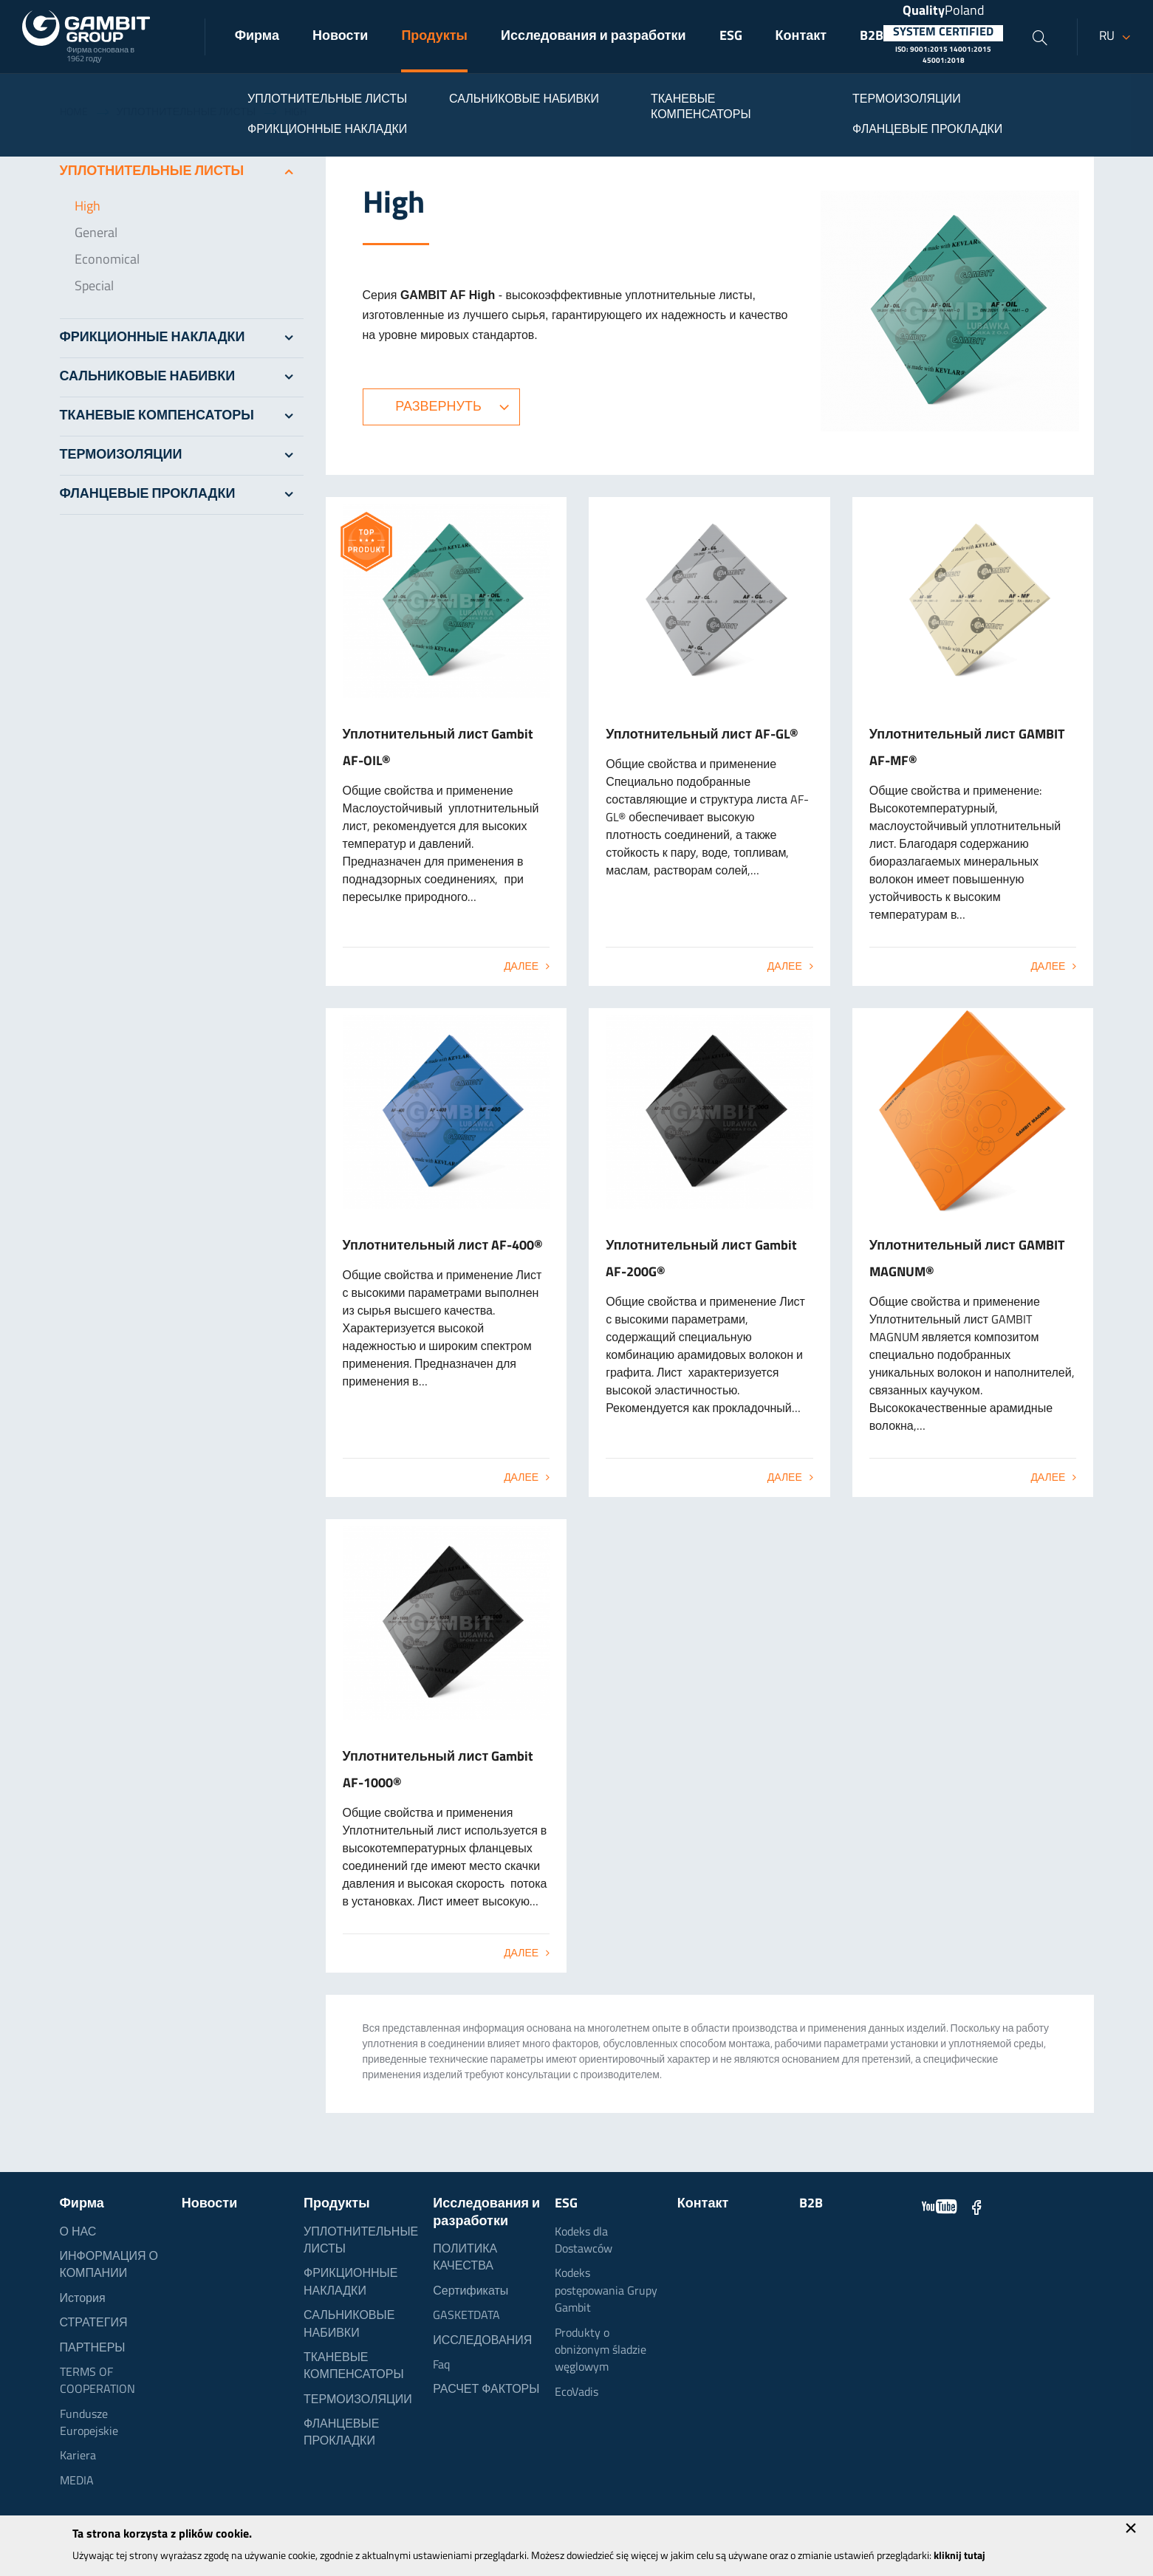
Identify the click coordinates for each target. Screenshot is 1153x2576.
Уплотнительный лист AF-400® (443, 1246)
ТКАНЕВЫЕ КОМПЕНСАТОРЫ (182, 416)
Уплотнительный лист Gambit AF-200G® (701, 1259)
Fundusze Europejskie (89, 2423)
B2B (871, 37)
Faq (441, 2365)
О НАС (78, 2232)
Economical (107, 260)
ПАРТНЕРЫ (93, 2348)
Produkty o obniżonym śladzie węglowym (600, 2351)
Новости (340, 37)
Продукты (434, 37)
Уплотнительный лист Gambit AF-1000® (438, 1770)
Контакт (801, 37)
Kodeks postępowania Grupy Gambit (606, 2291)
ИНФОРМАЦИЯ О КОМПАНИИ (109, 2265)
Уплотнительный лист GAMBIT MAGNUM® (966, 1259)
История (83, 2299)
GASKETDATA (466, 2316)
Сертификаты (470, 2292)
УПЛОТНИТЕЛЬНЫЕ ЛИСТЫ (186, 112)
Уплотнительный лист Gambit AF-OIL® (438, 748)
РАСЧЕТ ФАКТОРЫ (486, 2390)
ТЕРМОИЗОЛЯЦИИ (182, 455)
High (87, 207)
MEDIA (77, 2481)
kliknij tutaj (959, 2556)
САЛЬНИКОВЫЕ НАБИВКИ (182, 377)
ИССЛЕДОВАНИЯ (482, 2341)
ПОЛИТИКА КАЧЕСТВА (465, 2258)
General (96, 234)
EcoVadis (576, 2393)
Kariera (78, 2456)
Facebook (976, 2207)
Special (94, 287)
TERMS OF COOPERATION (97, 2381)
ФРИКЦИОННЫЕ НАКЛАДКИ (182, 338)
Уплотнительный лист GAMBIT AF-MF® (966, 748)
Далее (521, 967)
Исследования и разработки (593, 37)
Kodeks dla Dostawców (583, 2241)
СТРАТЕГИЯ (94, 2323)
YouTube (939, 2207)
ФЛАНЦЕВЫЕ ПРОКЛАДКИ (182, 495)
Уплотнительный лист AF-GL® (702, 735)
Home (74, 112)
